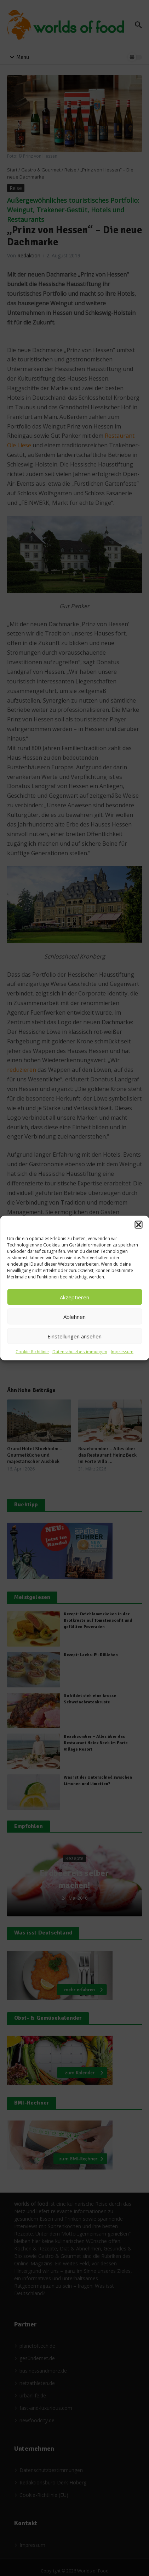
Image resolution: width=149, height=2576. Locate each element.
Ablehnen (74, 1316)
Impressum (122, 1352)
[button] (138, 1224)
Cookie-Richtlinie (32, 1352)
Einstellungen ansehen (74, 1335)
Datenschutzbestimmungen (79, 1352)
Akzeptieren (74, 1296)
